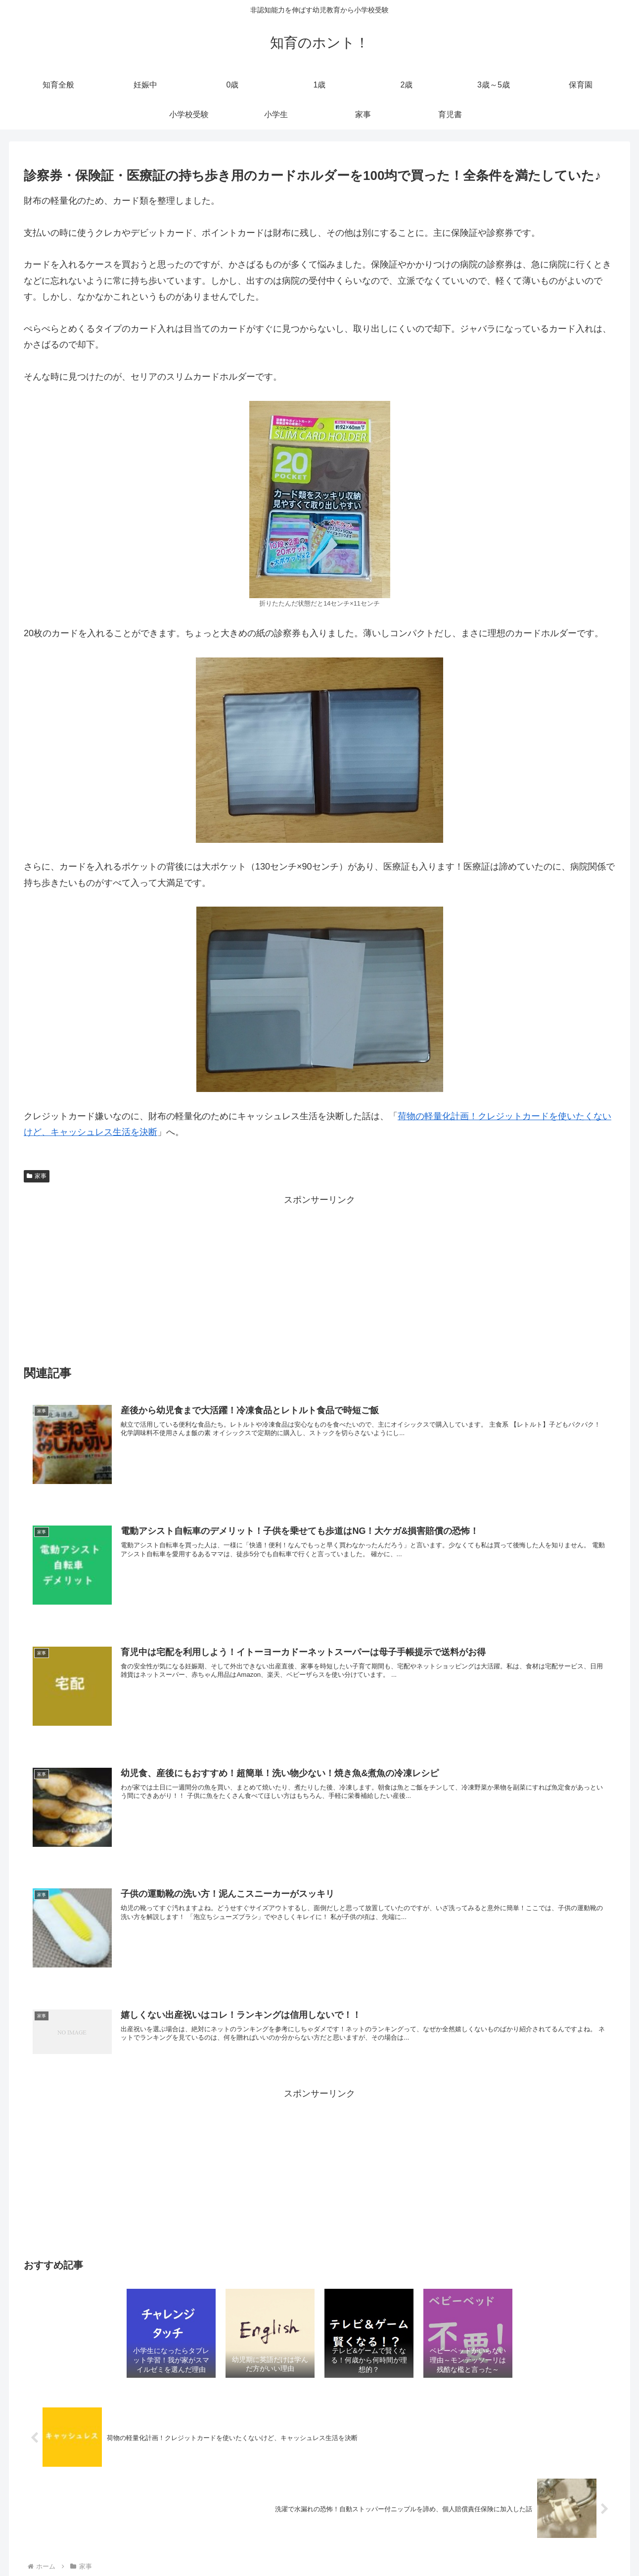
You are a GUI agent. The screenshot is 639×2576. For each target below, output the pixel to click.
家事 (36, 1176)
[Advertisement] (319, 1277)
